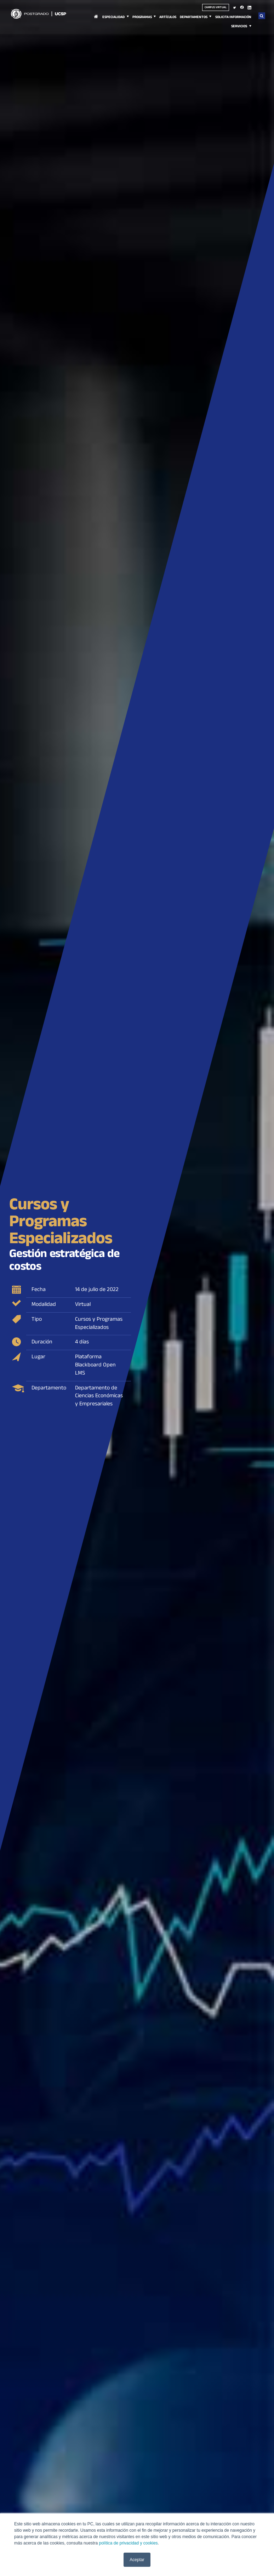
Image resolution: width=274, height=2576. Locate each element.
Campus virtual (216, 7)
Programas (142, 18)
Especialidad (113, 18)
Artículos (167, 18)
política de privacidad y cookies (128, 2543)
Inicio (96, 21)
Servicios (239, 27)
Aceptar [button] (137, 2559)
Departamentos (193, 18)
